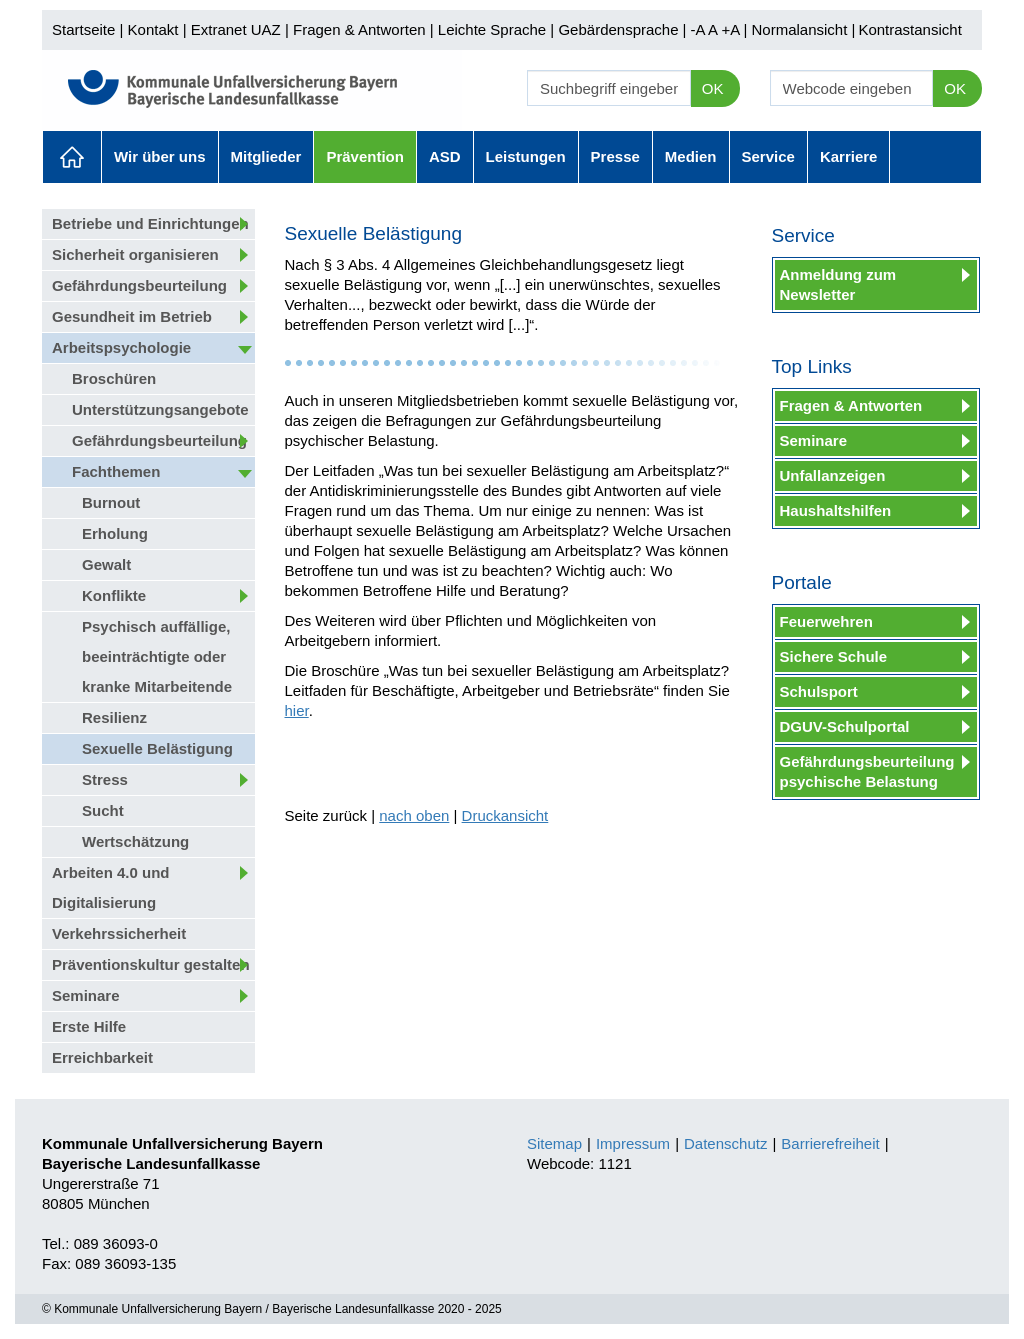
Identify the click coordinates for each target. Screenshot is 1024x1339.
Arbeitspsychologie (121, 347)
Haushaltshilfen (836, 510)
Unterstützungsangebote (160, 409)
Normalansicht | (803, 29)
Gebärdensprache (618, 29)
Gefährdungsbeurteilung (139, 285)
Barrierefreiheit (830, 1143)
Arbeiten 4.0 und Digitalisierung (111, 887)
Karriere (849, 156)
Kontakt (153, 29)
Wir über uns (160, 156)
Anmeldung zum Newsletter (838, 284)
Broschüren (114, 378)
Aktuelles (72, 157)
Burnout (111, 502)
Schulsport (819, 691)
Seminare (86, 995)
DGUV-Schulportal (845, 726)
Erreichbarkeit (102, 1057)
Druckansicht (505, 815)
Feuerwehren (826, 621)
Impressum (633, 1143)
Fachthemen (116, 471)
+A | (732, 29)
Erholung (115, 533)
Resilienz (114, 717)
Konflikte (114, 595)
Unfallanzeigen (833, 475)
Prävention (365, 156)
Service (768, 156)
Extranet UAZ (236, 29)
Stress (105, 779)
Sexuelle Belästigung (157, 748)
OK (713, 88)
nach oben (414, 815)
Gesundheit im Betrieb (132, 316)
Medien (691, 156)
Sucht (103, 810)
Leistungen (526, 156)
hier (297, 710)
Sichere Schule (834, 656)
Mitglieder (266, 156)
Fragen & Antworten (359, 29)
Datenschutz (725, 1143)
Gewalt (106, 564)
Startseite (83, 29)
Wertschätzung (135, 841)
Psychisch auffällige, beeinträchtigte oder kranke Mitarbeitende (157, 656)
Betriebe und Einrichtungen (150, 223)
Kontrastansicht (909, 29)
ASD (445, 156)
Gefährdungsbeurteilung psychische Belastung (867, 771)
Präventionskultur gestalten (151, 964)
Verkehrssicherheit (119, 933)
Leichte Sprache (492, 29)
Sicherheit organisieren (135, 254)
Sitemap (554, 1143)
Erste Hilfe (89, 1026)
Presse (615, 156)
